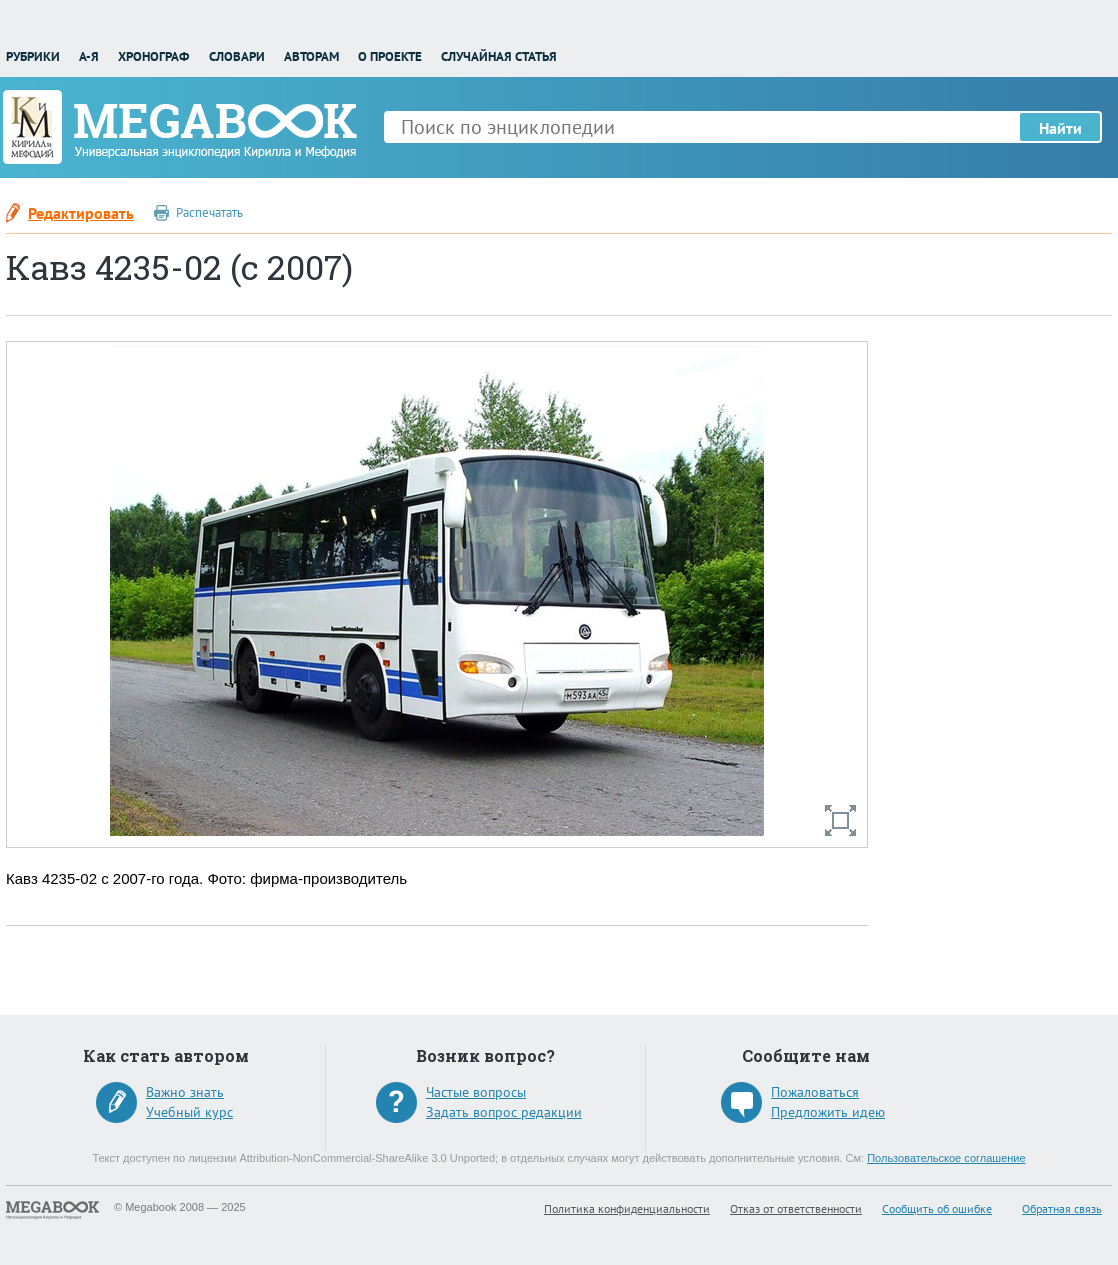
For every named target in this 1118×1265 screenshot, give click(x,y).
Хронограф (153, 56)
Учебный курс (189, 1112)
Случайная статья (499, 56)
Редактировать (81, 213)
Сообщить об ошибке (937, 1208)
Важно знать (185, 1092)
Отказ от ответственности (796, 1208)
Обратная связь (1062, 1208)
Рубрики (33, 56)
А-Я (89, 56)
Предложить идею (828, 1112)
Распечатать (209, 212)
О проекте (390, 56)
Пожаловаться (815, 1092)
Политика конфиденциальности (627, 1208)
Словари (237, 56)
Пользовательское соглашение (946, 1158)
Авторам (311, 56)
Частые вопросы (476, 1092)
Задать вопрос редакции (504, 1112)
